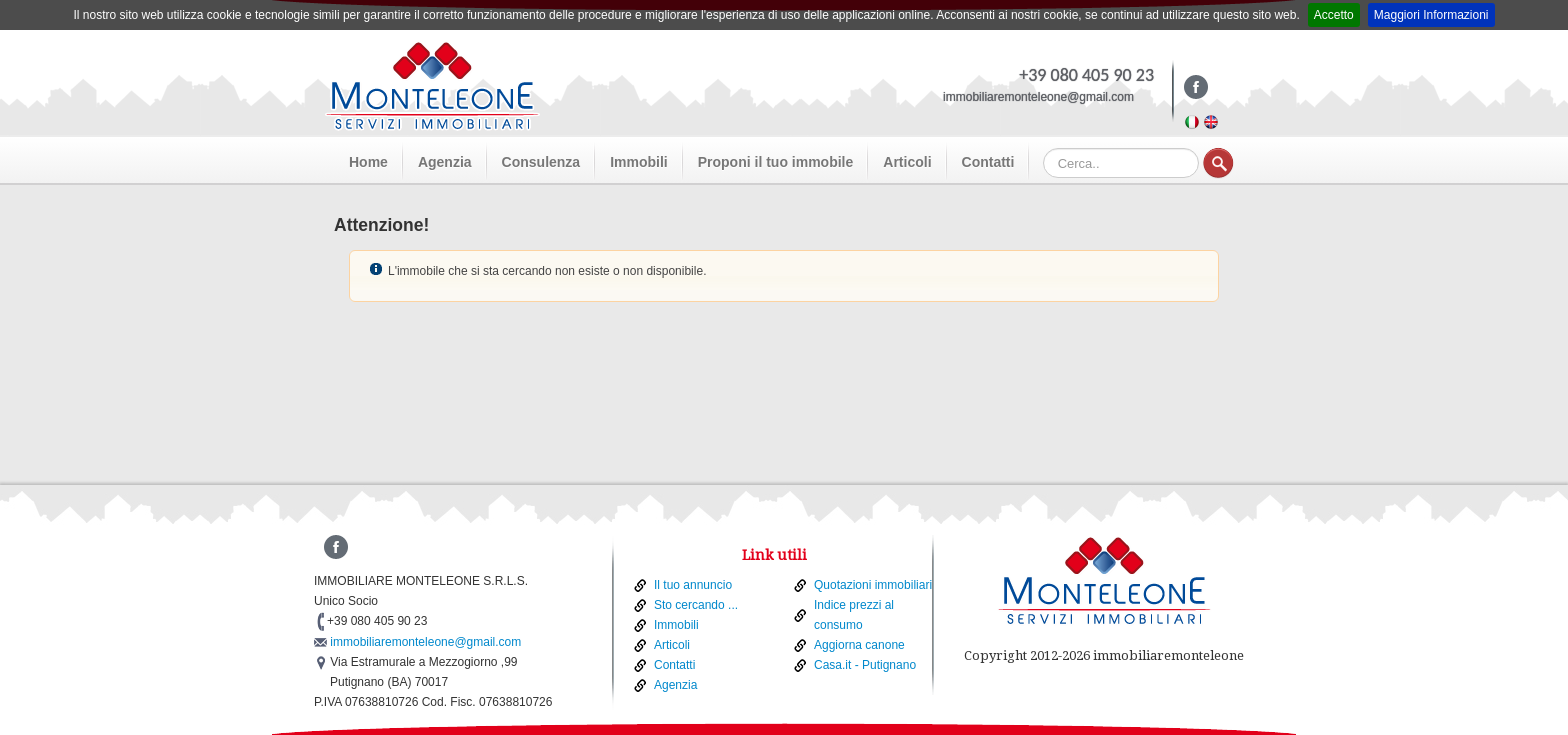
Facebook (1192, 93)
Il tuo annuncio (693, 585)
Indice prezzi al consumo (854, 615)
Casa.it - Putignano (865, 665)
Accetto (1334, 15)
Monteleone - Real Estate (432, 85)
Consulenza (541, 162)
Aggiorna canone (859, 645)
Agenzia (445, 162)
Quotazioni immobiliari (873, 585)
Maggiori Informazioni (1431, 15)
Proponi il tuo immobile (776, 162)
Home (368, 162)
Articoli (907, 162)
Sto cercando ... (696, 605)
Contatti (988, 162)
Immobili (639, 162)
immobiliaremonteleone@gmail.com (1038, 97)
